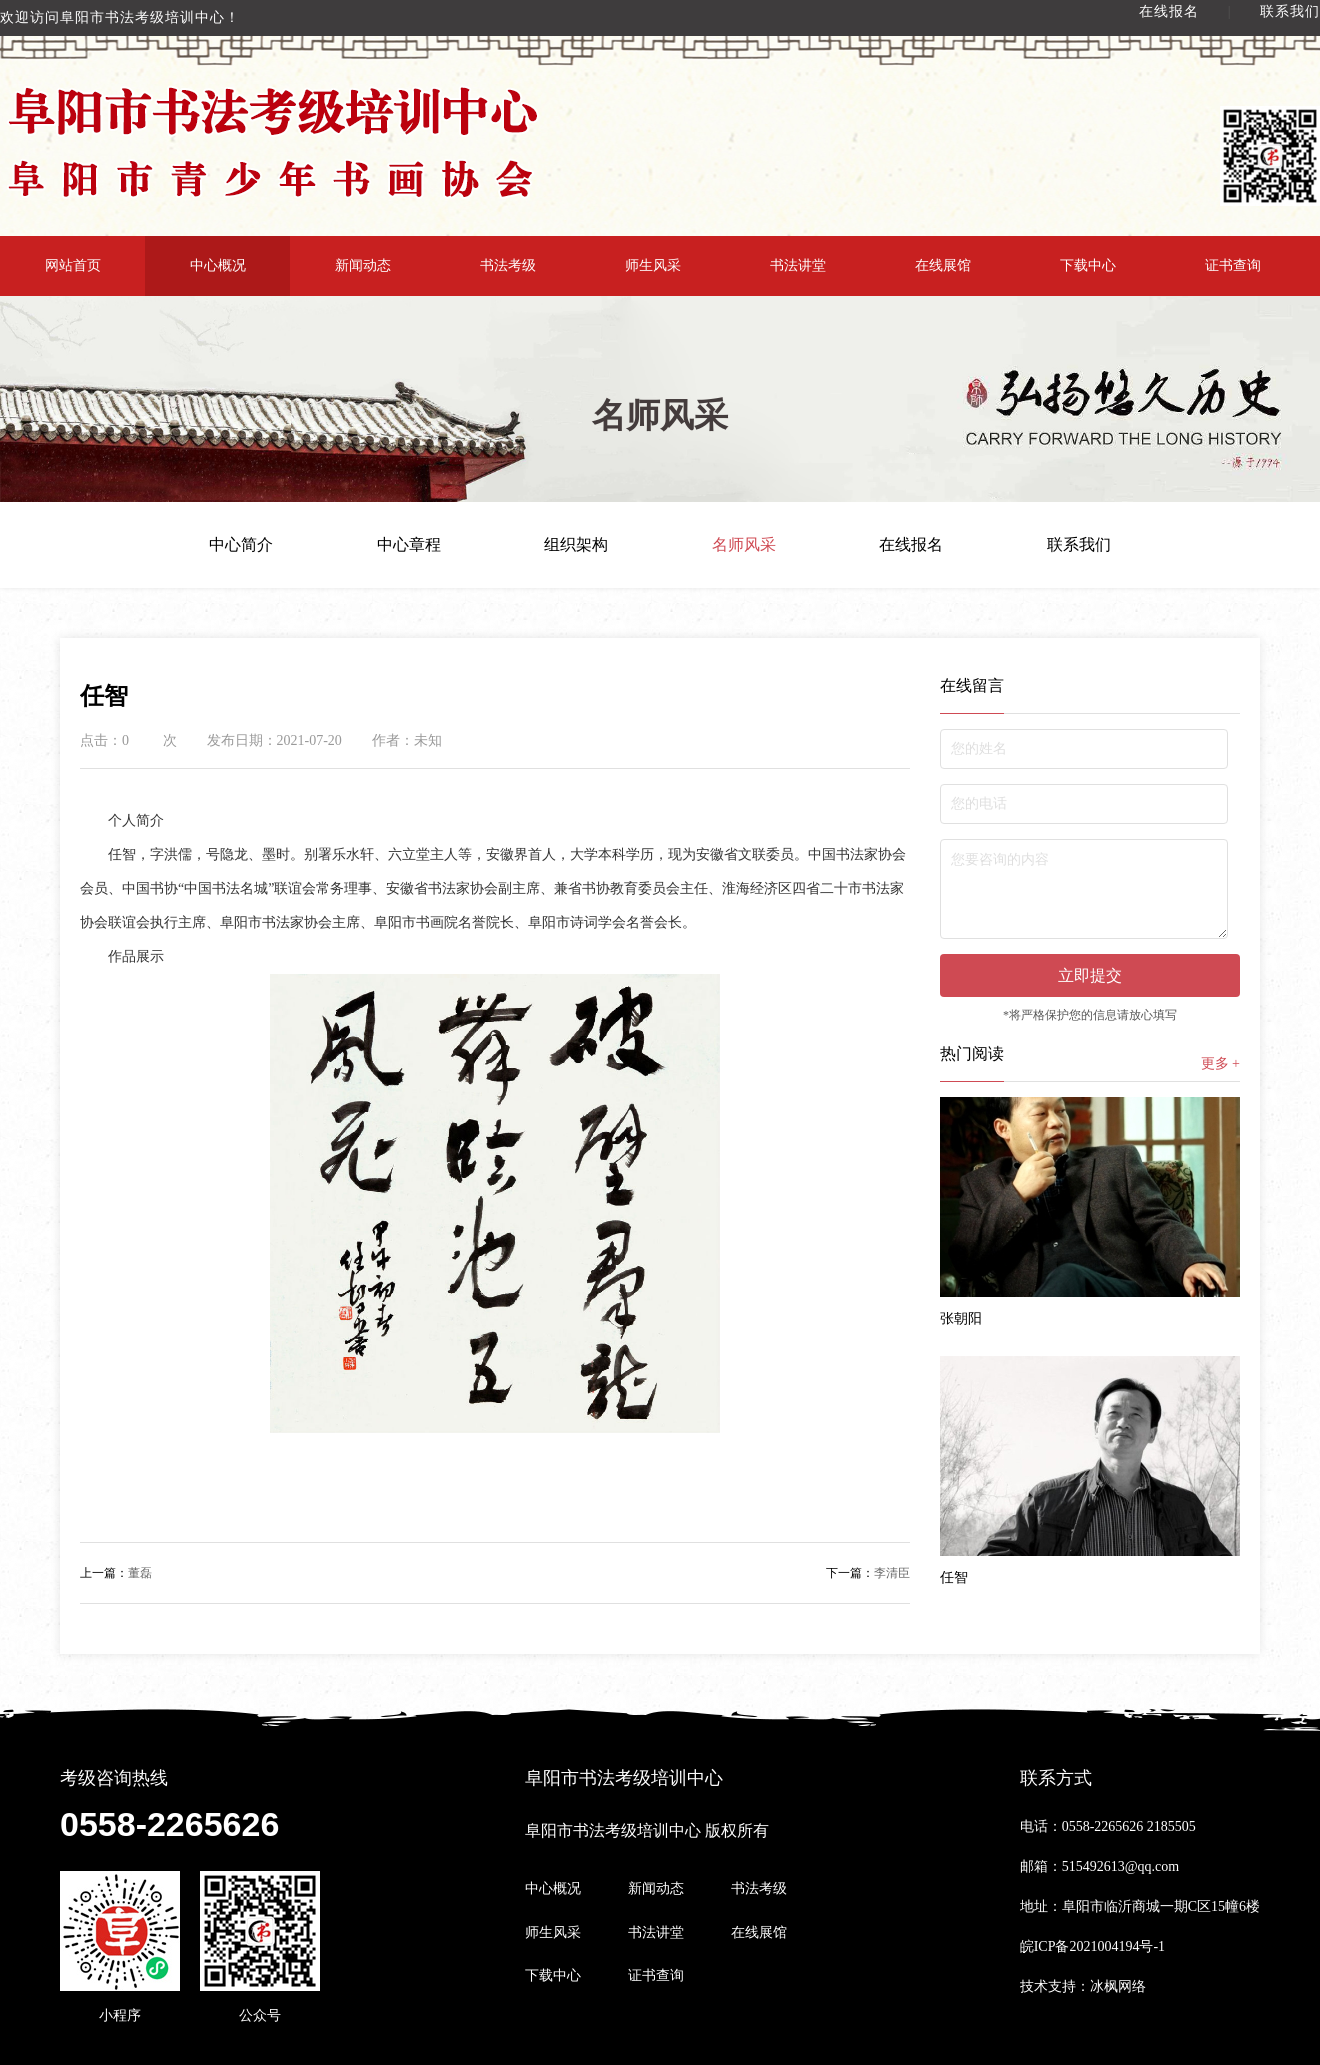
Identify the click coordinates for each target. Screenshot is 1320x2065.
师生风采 (653, 265)
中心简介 (241, 545)
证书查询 (1233, 265)
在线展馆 (943, 265)
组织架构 (576, 545)
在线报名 (1169, 11)
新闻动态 (363, 265)
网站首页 (73, 265)
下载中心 (1088, 265)
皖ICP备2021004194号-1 (1092, 1946)
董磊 (116, 1573)
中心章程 (409, 545)
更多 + (1220, 1063)
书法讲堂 (798, 265)
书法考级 (508, 265)
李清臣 (868, 1573)
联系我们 (1290, 11)
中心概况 (218, 265)
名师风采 (744, 545)
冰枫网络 (1118, 1986)
